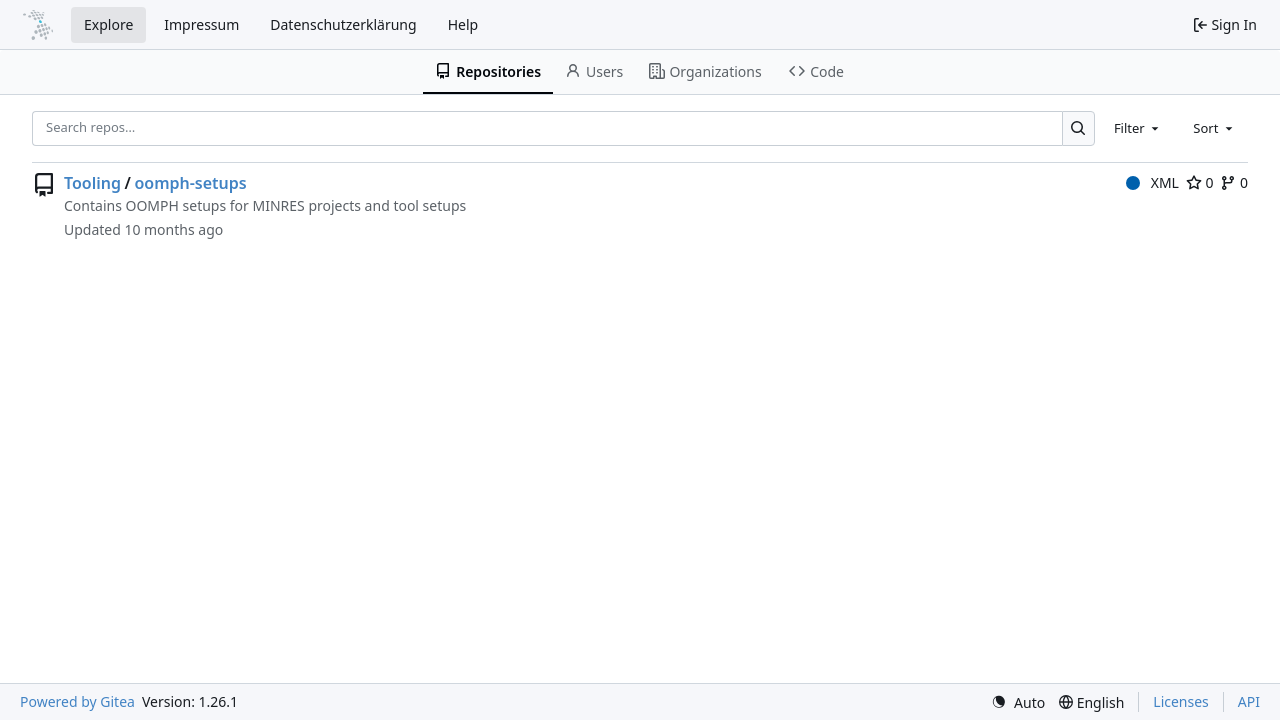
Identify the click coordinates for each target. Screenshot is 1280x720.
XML (1152, 182)
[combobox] (1138, 128)
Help (463, 24)
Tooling (92, 183)
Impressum (201, 24)
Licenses (1181, 701)
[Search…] (1078, 128)
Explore (108, 24)
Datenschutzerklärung (343, 24)
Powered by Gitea (77, 701)
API (1249, 701)
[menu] (1018, 702)
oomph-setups (190, 183)
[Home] (38, 25)
